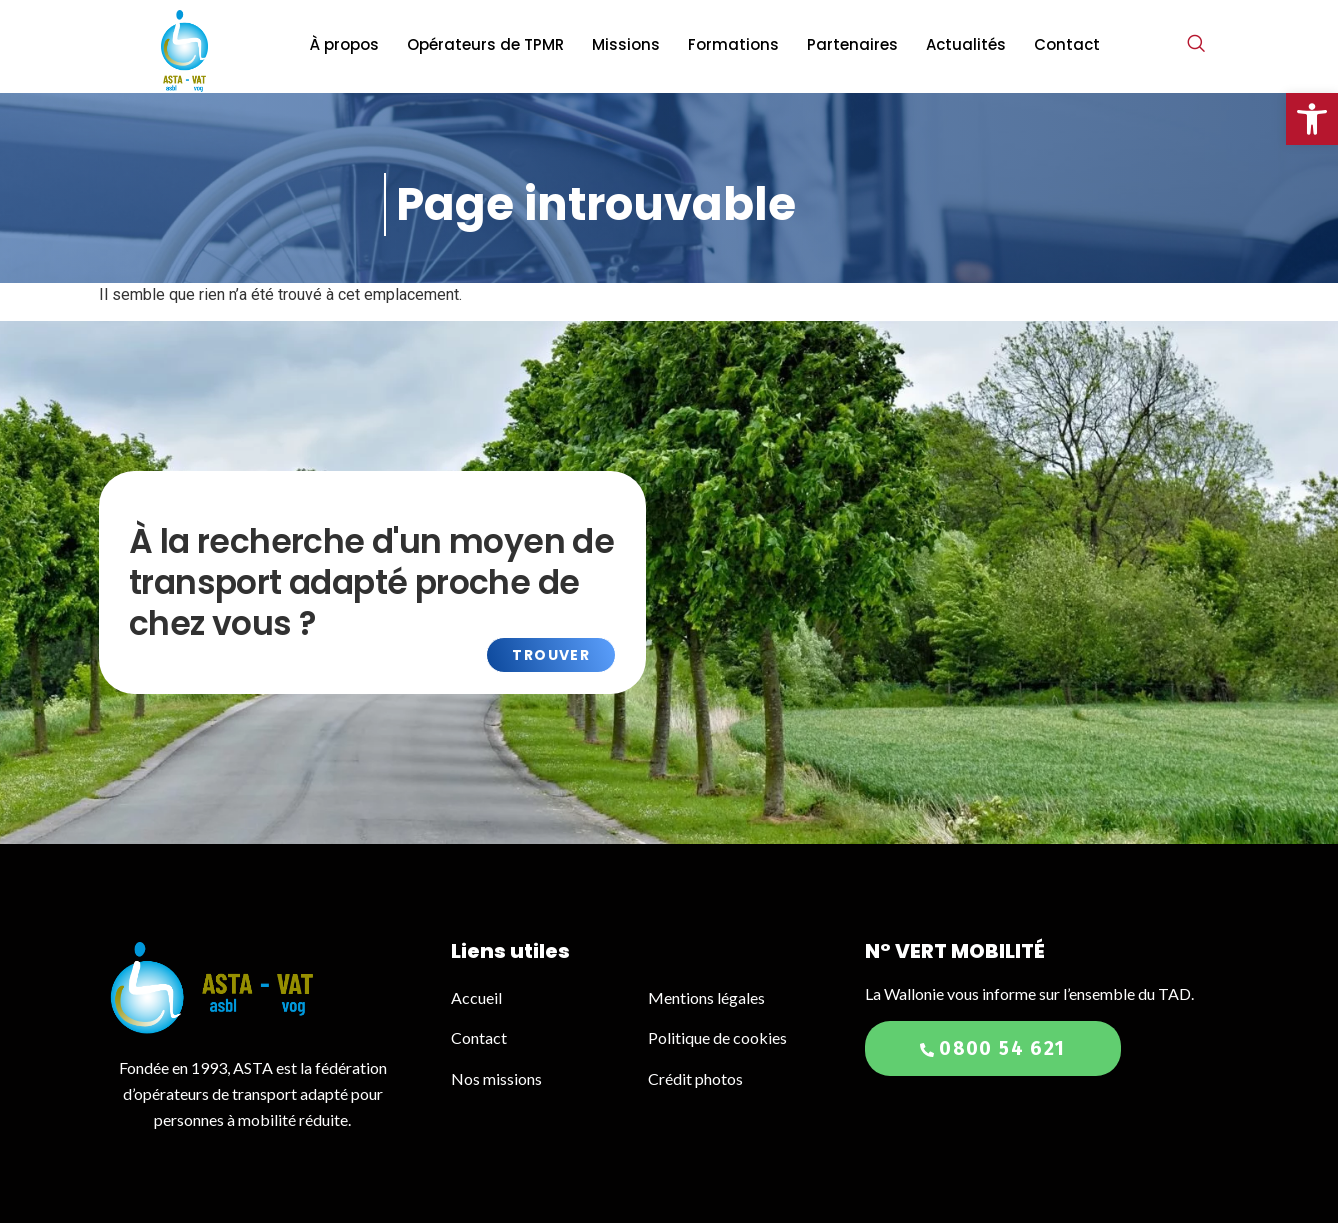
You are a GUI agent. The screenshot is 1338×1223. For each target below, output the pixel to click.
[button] (1312, 119)
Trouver (551, 655)
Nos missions (496, 1078)
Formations (733, 44)
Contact (1067, 44)
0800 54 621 (992, 1048)
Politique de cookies (717, 1037)
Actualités (966, 44)
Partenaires (852, 44)
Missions (626, 44)
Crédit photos (695, 1078)
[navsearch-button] (1196, 45)
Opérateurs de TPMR (485, 44)
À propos (344, 44)
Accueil (478, 997)
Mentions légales (706, 997)
